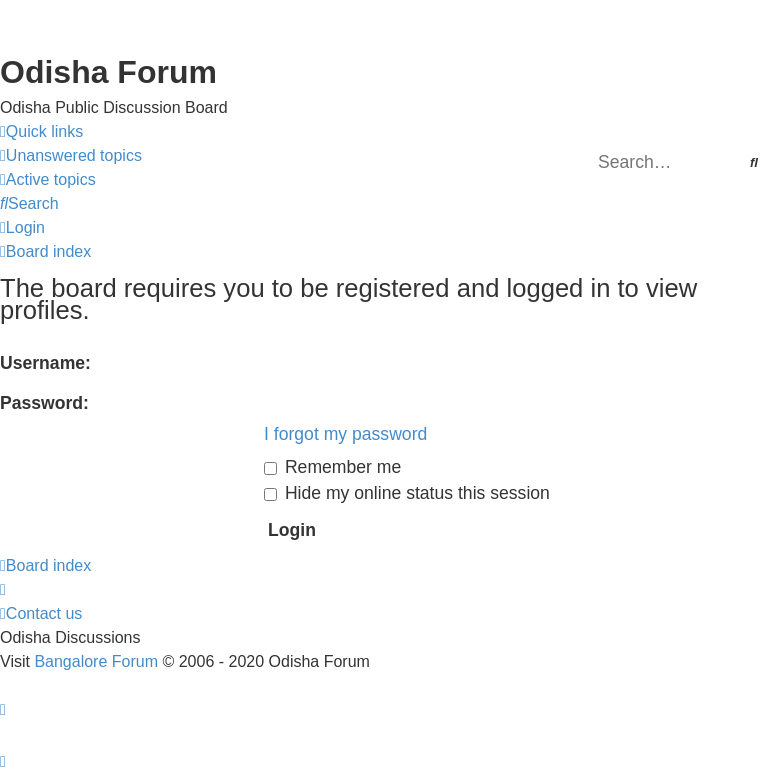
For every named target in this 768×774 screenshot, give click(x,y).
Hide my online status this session (407, 493)
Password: (44, 403)
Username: (45, 363)
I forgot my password (345, 434)
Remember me (332, 467)
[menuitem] (71, 156)
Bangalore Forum (96, 661)
